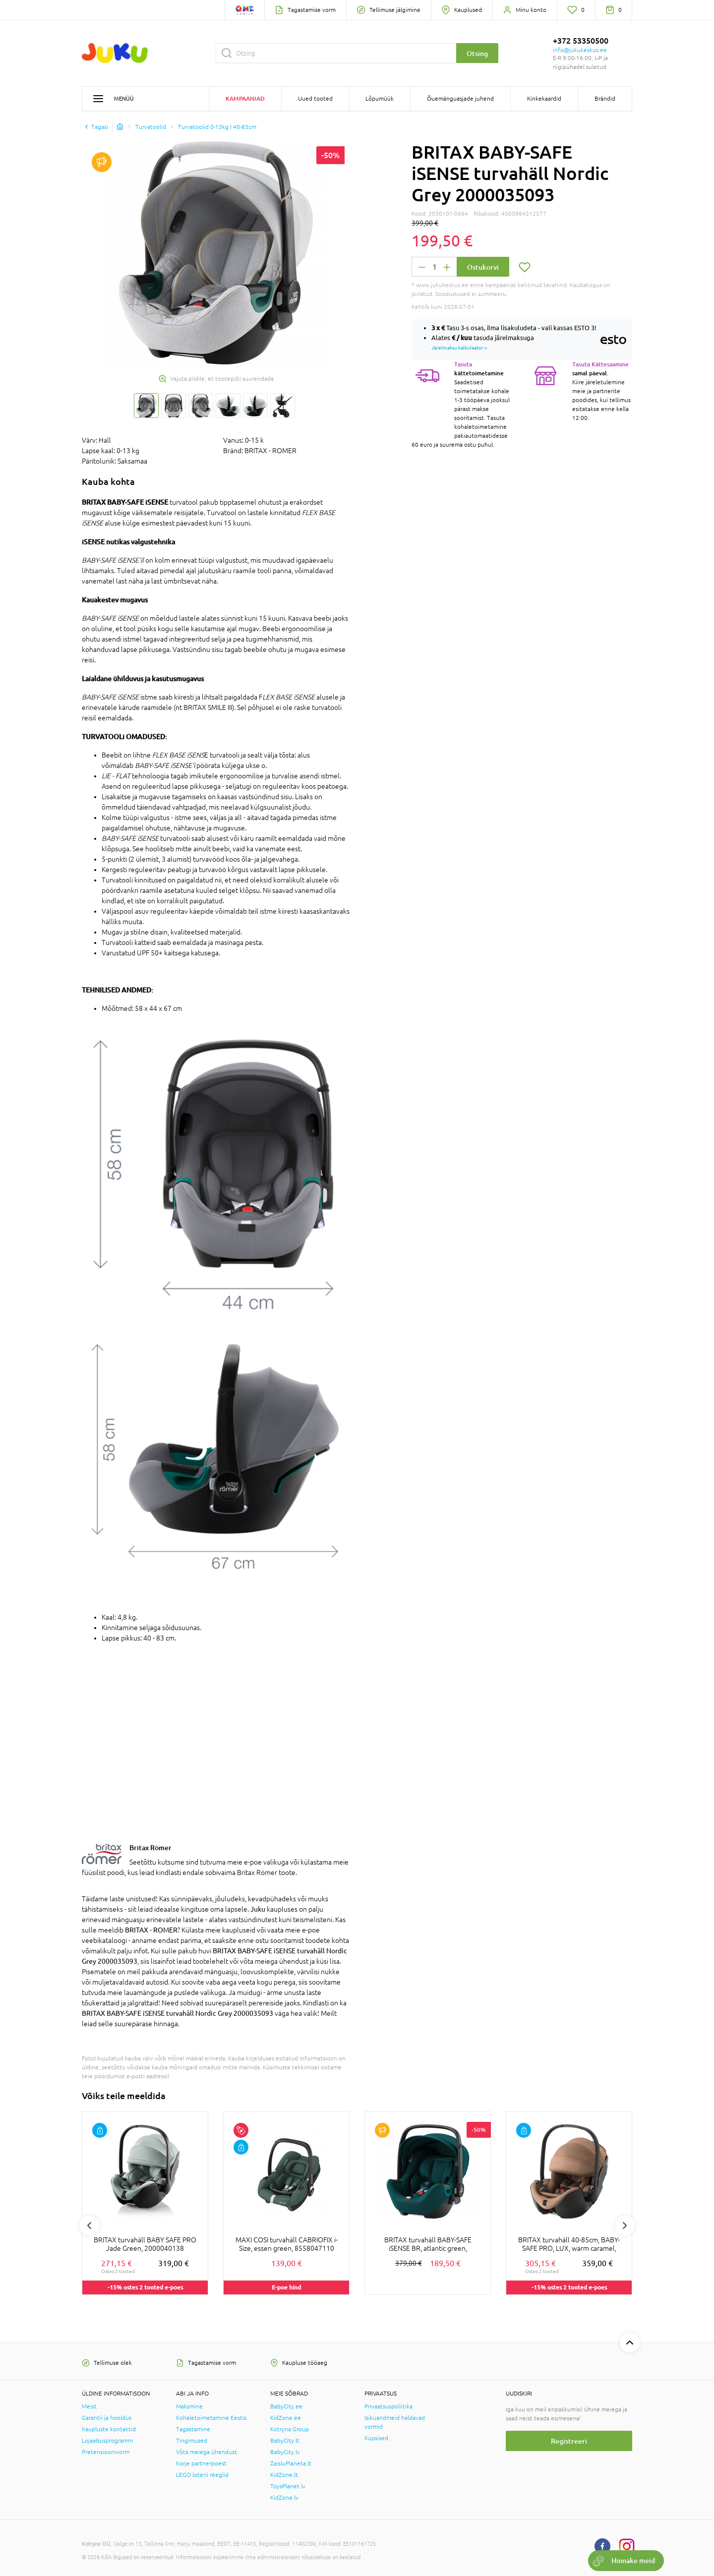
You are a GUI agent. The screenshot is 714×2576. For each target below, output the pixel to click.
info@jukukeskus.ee (580, 50)
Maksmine (189, 2406)
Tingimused (191, 2440)
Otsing (477, 53)
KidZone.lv (284, 2497)
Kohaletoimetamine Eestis (211, 2417)
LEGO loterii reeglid (202, 2474)
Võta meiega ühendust (206, 2452)
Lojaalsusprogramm (107, 2440)
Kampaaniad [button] (245, 98)
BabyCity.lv (285, 2452)
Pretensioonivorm (105, 2452)
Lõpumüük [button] (379, 98)
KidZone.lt (284, 2474)
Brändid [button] (605, 98)
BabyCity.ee (286, 2406)
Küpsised (376, 2438)
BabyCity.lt (284, 2440)
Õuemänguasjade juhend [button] (460, 98)
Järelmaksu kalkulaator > (459, 348)
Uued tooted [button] (315, 98)
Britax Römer (150, 1847)
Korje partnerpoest (201, 2463)
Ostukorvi (483, 267)
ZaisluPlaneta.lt (290, 2463)
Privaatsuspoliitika (388, 2406)
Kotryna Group (289, 2429)
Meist (89, 2406)
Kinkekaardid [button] (544, 98)
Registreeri (569, 2441)
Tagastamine (193, 2429)
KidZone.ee (285, 2417)
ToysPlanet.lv (287, 2486)
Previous (89, 2225)
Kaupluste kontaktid (109, 2429)
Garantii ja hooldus (106, 2417)
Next (625, 2225)
